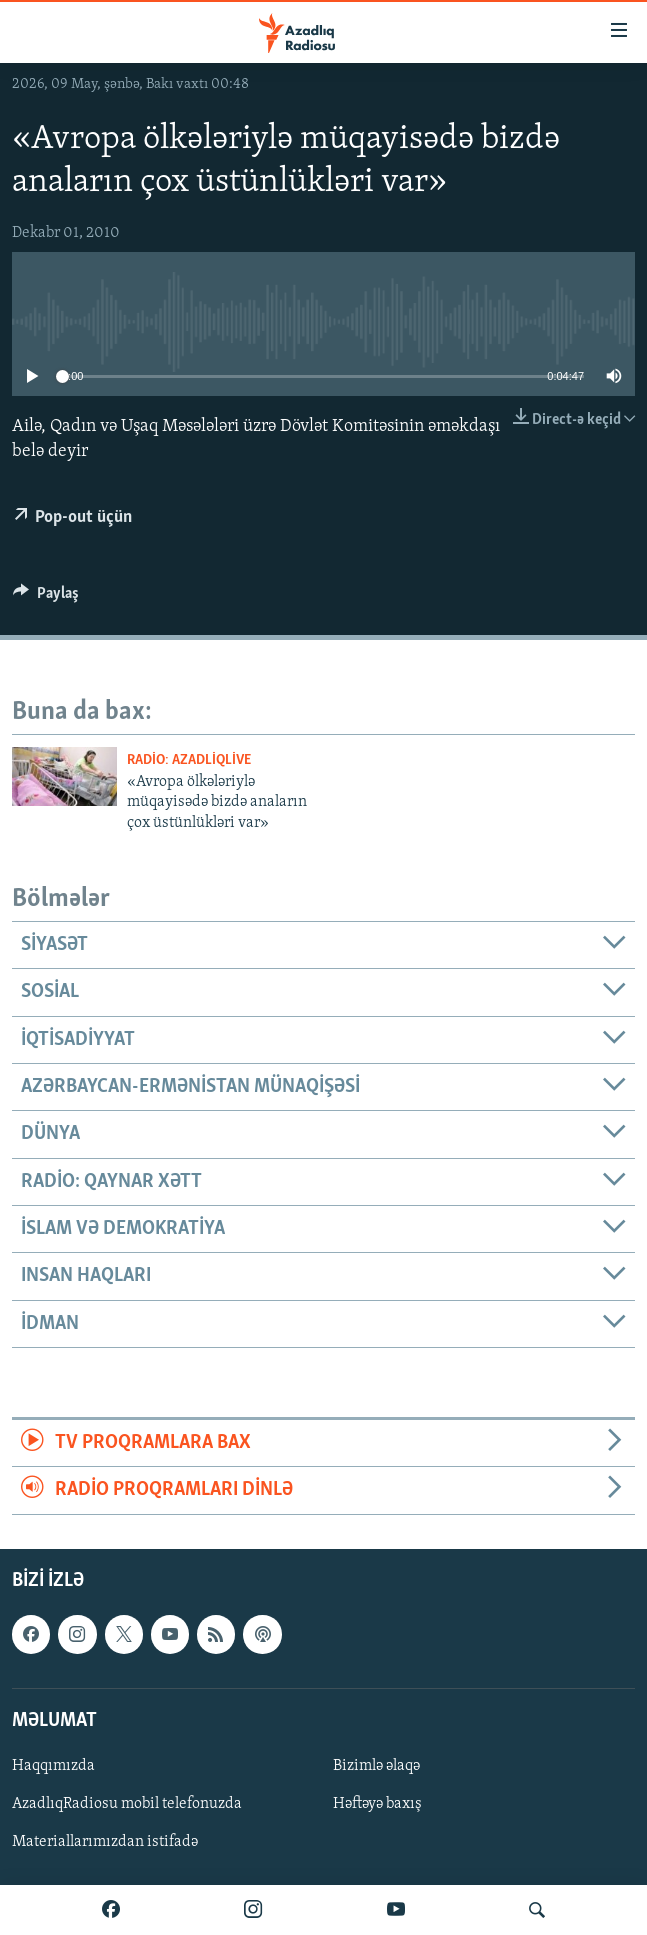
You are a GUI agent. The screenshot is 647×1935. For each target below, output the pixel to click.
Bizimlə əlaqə (376, 1766)
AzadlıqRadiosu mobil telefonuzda (127, 1804)
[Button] (46, 598)
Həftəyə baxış (377, 1804)
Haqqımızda (53, 1766)
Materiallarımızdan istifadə (105, 1842)
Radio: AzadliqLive (189, 760)
